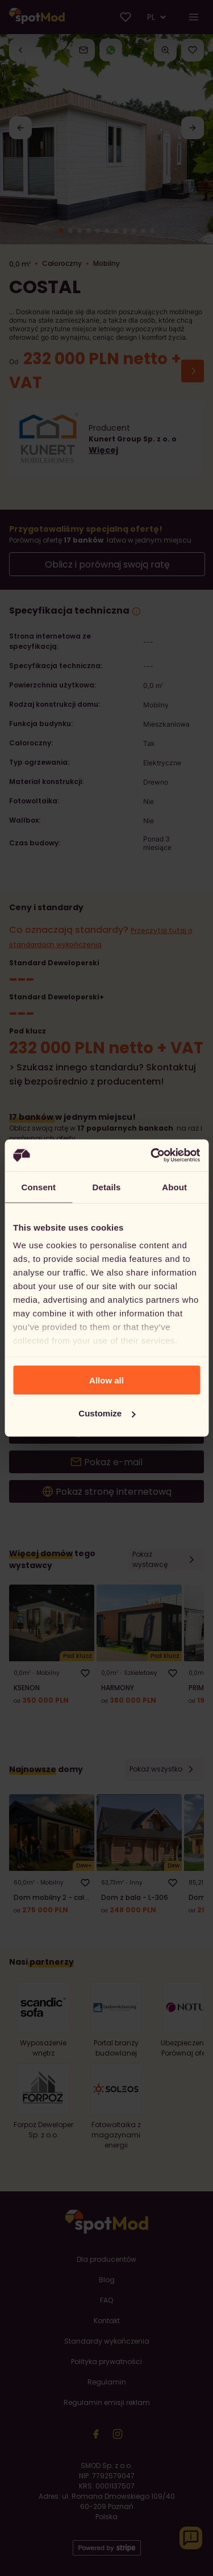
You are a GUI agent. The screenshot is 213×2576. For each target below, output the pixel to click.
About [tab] (174, 1186)
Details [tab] (107, 1186)
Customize (106, 1413)
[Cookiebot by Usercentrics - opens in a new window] (151, 1155)
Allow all (106, 1380)
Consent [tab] (38, 1186)
